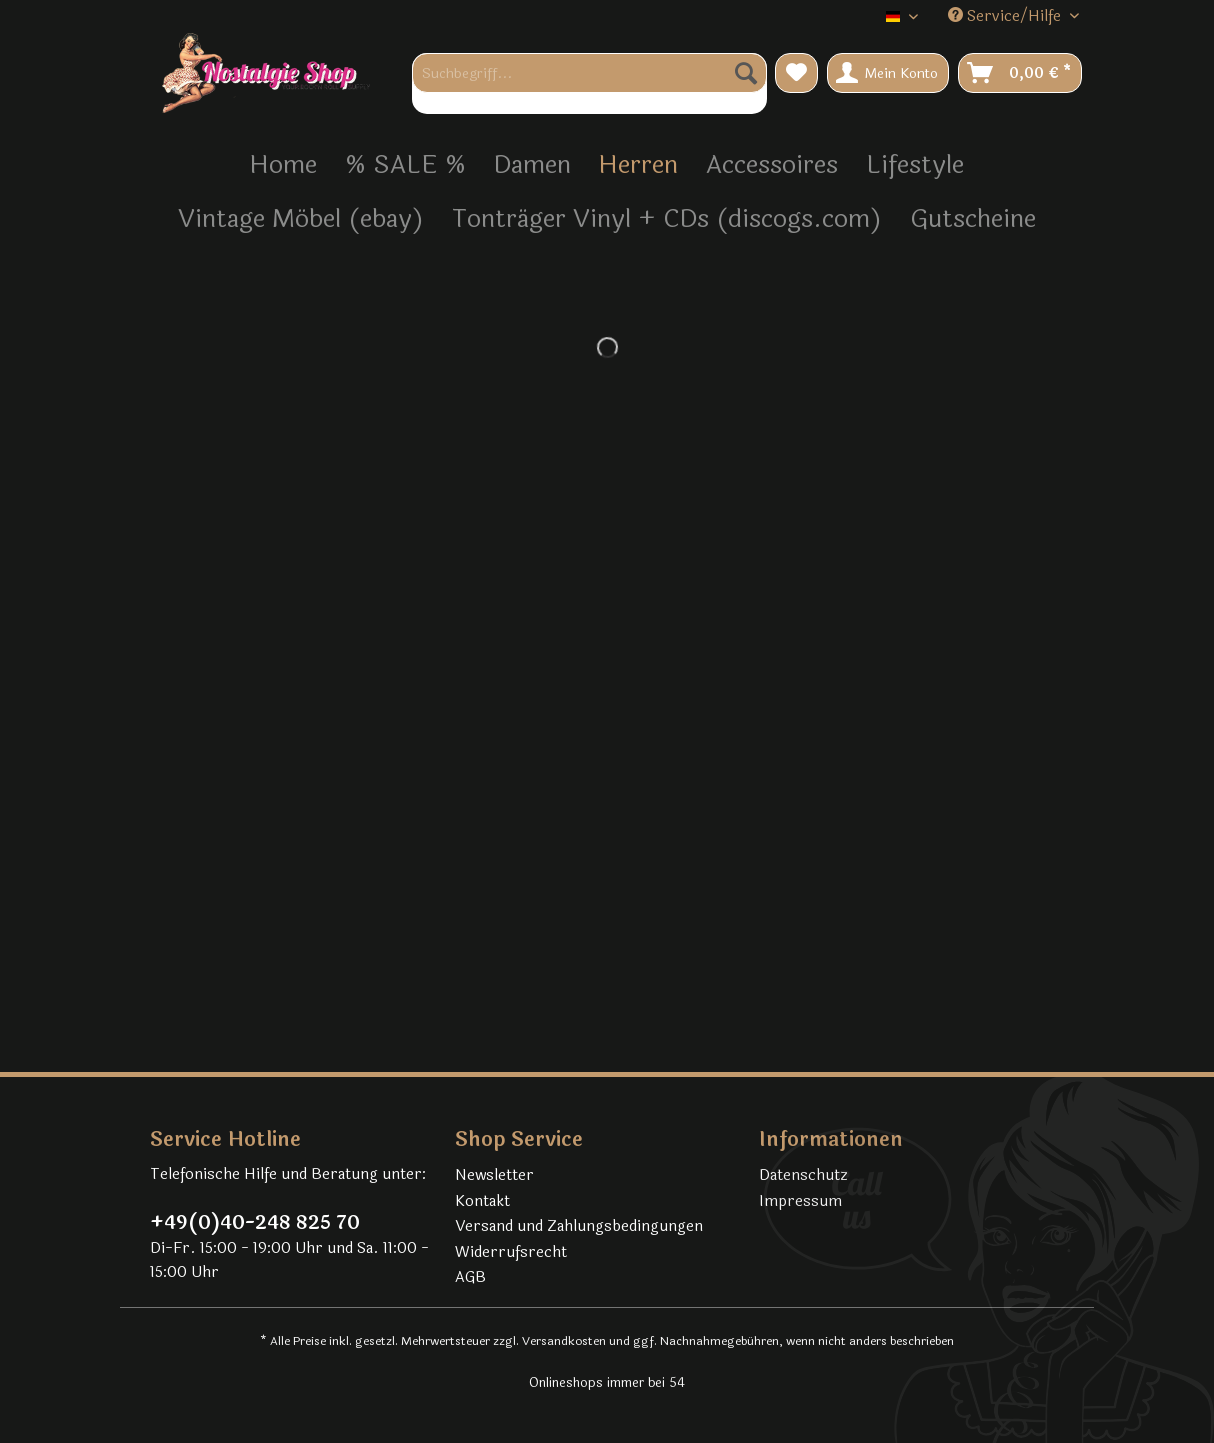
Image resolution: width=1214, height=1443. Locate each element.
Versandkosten (564, 1341)
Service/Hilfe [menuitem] (1006, 16)
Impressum (800, 1201)
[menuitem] (589, 83)
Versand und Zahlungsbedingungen (579, 1226)
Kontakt (482, 1201)
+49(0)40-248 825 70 (255, 1223)
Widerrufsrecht (511, 1252)
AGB (470, 1277)
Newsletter (494, 1175)
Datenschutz (803, 1175)
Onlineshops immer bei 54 (607, 1383)
